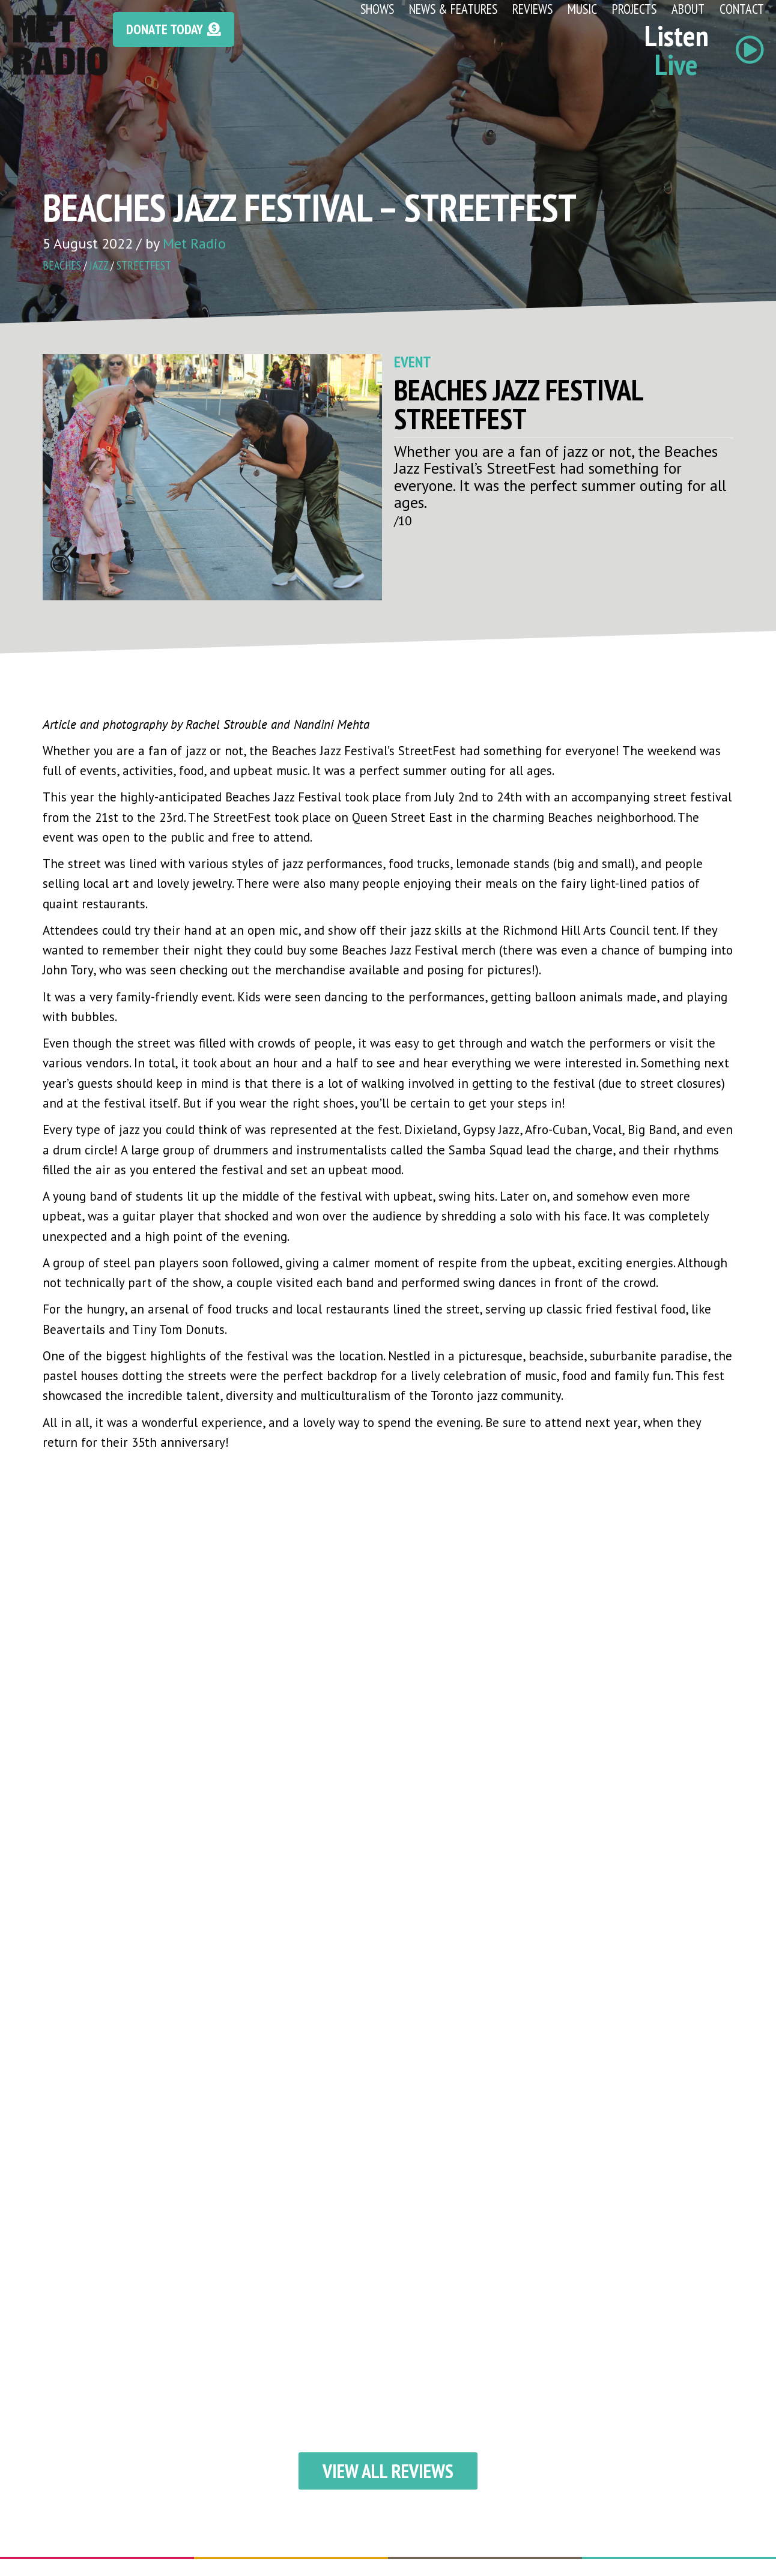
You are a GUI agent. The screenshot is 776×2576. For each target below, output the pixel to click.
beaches (62, 265)
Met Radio (194, 243)
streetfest (144, 265)
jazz (98, 265)
